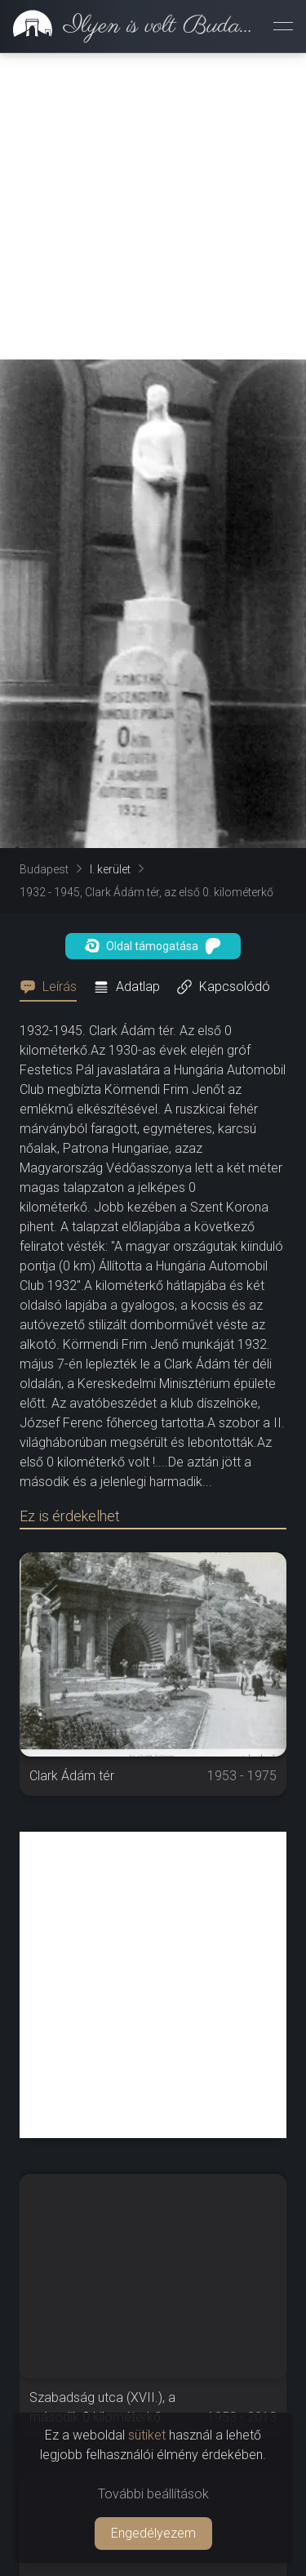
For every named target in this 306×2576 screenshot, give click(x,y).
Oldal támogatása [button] (153, 946)
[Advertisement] (153, 206)
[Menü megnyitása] (283, 26)
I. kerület (110, 869)
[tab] (53, 987)
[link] (130, 26)
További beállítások (153, 2494)
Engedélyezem (153, 2533)
